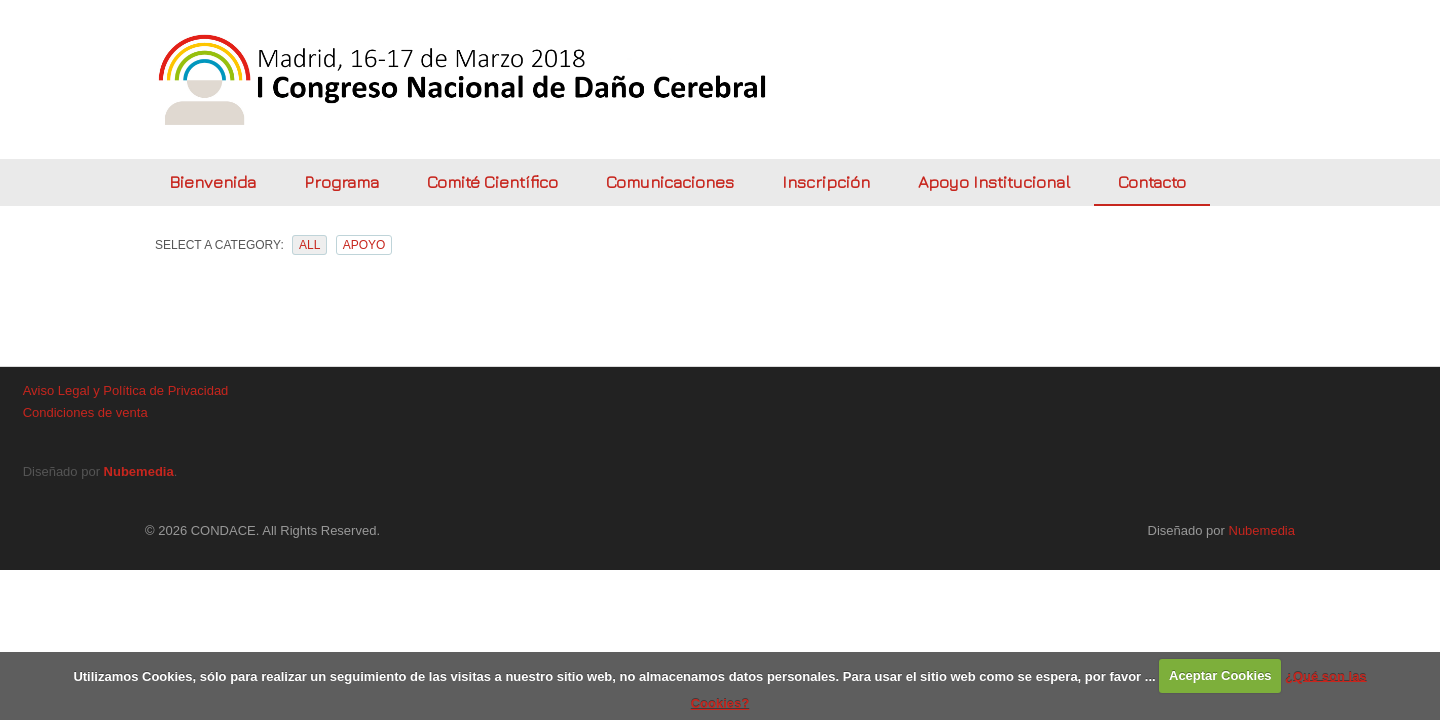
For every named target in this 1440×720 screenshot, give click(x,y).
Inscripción (826, 182)
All (309, 245)
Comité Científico (492, 182)
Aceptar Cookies (1220, 675)
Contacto (1152, 182)
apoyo (364, 245)
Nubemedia (139, 471)
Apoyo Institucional (994, 182)
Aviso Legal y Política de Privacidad (126, 390)
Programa (341, 182)
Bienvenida (212, 182)
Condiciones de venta (85, 412)
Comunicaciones (670, 182)
